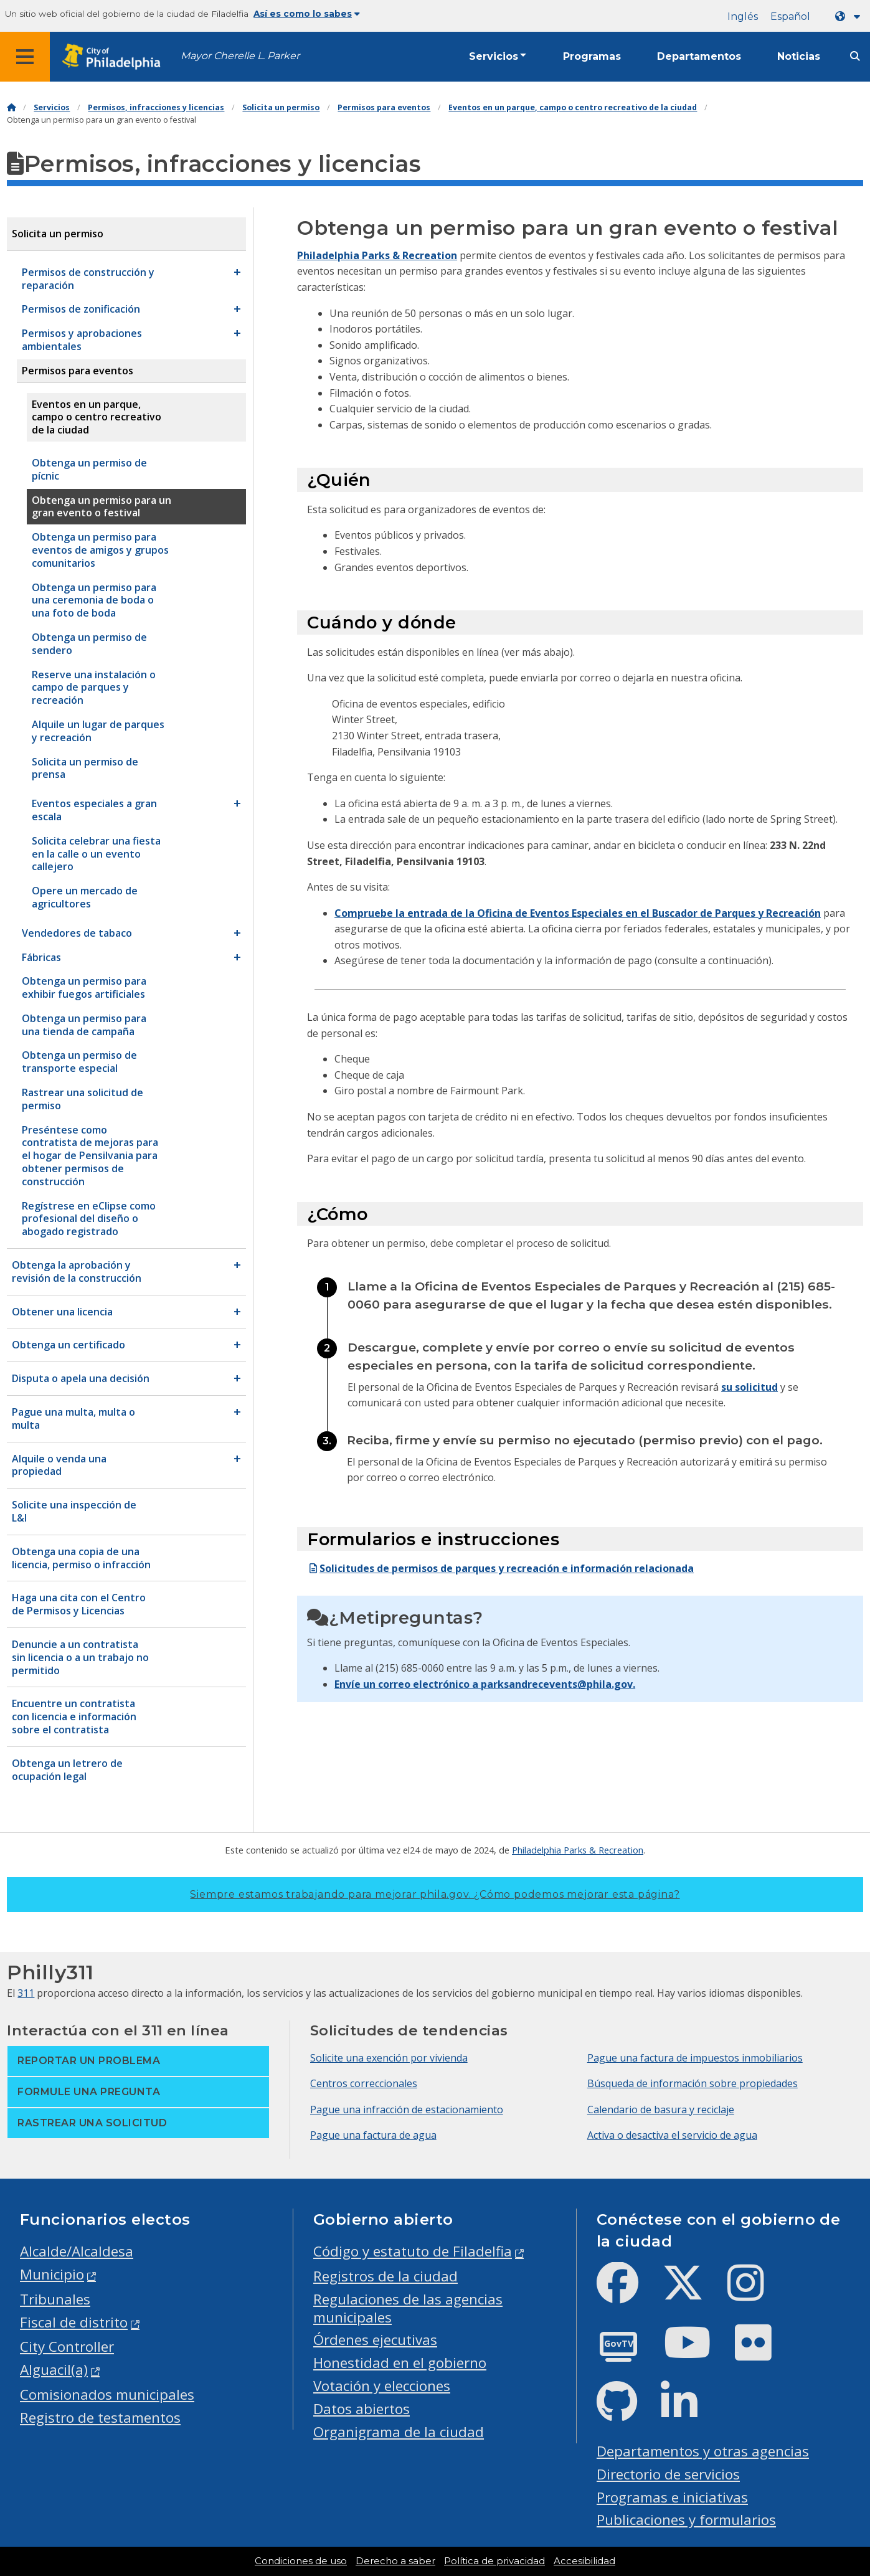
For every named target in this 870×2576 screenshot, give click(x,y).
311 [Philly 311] (25, 1993)
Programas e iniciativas (672, 2497)
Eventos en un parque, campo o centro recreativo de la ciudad (572, 107)
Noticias (798, 56)
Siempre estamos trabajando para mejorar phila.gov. (434, 1894)
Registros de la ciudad (385, 2276)
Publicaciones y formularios (686, 2519)
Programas (592, 56)
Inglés (742, 16)
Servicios (493, 56)
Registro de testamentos (100, 2417)
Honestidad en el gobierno (399, 2362)
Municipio (52, 2274)
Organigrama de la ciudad (398, 2431)
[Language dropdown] (850, 16)
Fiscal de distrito (74, 2322)
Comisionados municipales (107, 2394)
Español (790, 16)
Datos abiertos (361, 2408)
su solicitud (749, 1387)
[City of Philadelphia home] (115, 57)
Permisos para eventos (384, 107)
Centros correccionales (363, 2083)
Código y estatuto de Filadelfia (412, 2251)
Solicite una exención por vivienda (389, 2058)
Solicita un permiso (280, 107)
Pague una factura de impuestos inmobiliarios (695, 2058)
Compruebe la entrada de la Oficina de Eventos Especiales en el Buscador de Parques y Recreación (577, 913)
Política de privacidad (494, 2561)
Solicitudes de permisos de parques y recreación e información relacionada (500, 1568)
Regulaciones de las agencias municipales (408, 2308)
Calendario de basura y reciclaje (660, 2109)
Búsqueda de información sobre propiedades (692, 2083)
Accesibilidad (584, 2561)
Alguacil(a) (54, 2369)
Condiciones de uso (301, 2561)
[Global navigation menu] (25, 57)
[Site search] (855, 56)
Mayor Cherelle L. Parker (240, 56)
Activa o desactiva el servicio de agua (672, 2135)
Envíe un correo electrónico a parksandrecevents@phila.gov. (484, 1684)
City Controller (67, 2346)
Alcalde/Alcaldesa (76, 2251)
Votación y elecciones (381, 2385)
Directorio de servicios (668, 2474)
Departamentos (699, 56)
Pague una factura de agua (373, 2135)
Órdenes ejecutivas (375, 2339)
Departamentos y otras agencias (703, 2451)
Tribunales (55, 2299)
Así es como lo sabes (306, 14)
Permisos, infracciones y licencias (156, 107)
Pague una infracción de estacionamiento (406, 2109)
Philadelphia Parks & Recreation (377, 255)
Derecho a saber (395, 2561)
